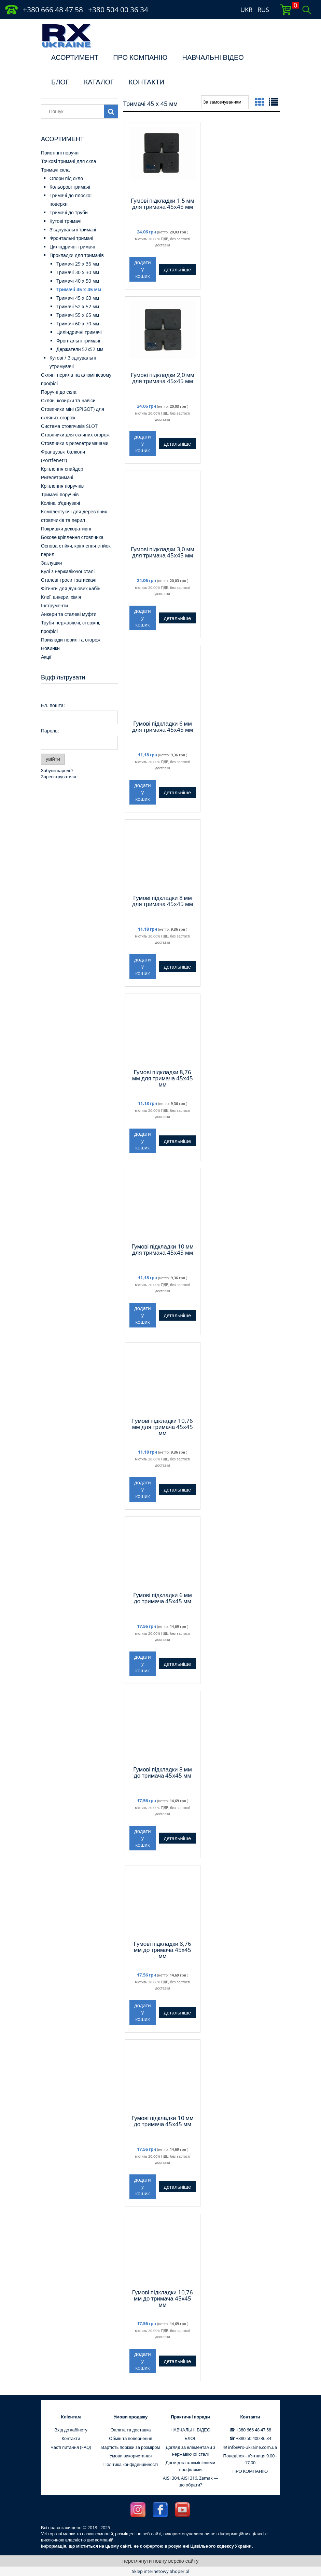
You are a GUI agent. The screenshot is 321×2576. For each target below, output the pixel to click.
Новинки (50, 648)
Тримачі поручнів (60, 494)
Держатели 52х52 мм (79, 349)
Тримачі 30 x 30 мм (77, 272)
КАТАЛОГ (99, 81)
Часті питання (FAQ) (71, 2447)
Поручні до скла (58, 392)
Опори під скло (66, 178)
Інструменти (54, 605)
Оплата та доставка (130, 2430)
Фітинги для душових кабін (70, 588)
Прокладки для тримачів (77, 255)
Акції (46, 656)
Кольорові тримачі (70, 187)
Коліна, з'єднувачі (60, 503)
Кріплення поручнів (62, 486)
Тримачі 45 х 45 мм (78, 289)
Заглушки (51, 562)
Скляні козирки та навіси (68, 400)
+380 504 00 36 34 (118, 9)
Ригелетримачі (57, 477)
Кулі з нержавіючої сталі (68, 571)
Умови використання (131, 2456)
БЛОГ (60, 81)
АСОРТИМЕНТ (74, 57)
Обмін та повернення (130, 2438)
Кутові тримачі (65, 221)
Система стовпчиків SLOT (69, 426)
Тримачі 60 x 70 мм (77, 323)
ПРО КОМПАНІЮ (140, 57)
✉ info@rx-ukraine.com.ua (250, 2447)
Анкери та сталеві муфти (68, 614)
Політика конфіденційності (130, 2464)
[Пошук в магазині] (74, 111)
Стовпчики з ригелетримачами (75, 443)
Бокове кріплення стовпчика (72, 537)
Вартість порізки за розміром (130, 2447)
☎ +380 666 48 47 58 (250, 2430)
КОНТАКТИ (147, 81)
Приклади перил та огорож (70, 639)
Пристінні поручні (60, 152)
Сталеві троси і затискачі (68, 580)
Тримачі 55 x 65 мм (77, 315)
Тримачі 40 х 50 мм (77, 281)
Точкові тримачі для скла (68, 161)
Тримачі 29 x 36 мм (77, 263)
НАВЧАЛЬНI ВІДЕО (213, 57)
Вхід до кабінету (70, 2430)
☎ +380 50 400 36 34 (250, 2438)
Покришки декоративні (66, 528)
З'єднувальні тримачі (73, 229)
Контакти (70, 2438)
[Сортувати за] (225, 102)
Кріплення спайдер (62, 469)
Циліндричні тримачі (72, 246)
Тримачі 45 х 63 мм (77, 298)
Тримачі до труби (69, 212)
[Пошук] (111, 111)
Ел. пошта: (53, 705)
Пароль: (50, 730)
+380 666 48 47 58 (53, 9)
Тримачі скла (55, 169)
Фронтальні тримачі (71, 238)
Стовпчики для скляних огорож (75, 434)
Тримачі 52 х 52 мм (77, 306)
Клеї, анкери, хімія (61, 597)
